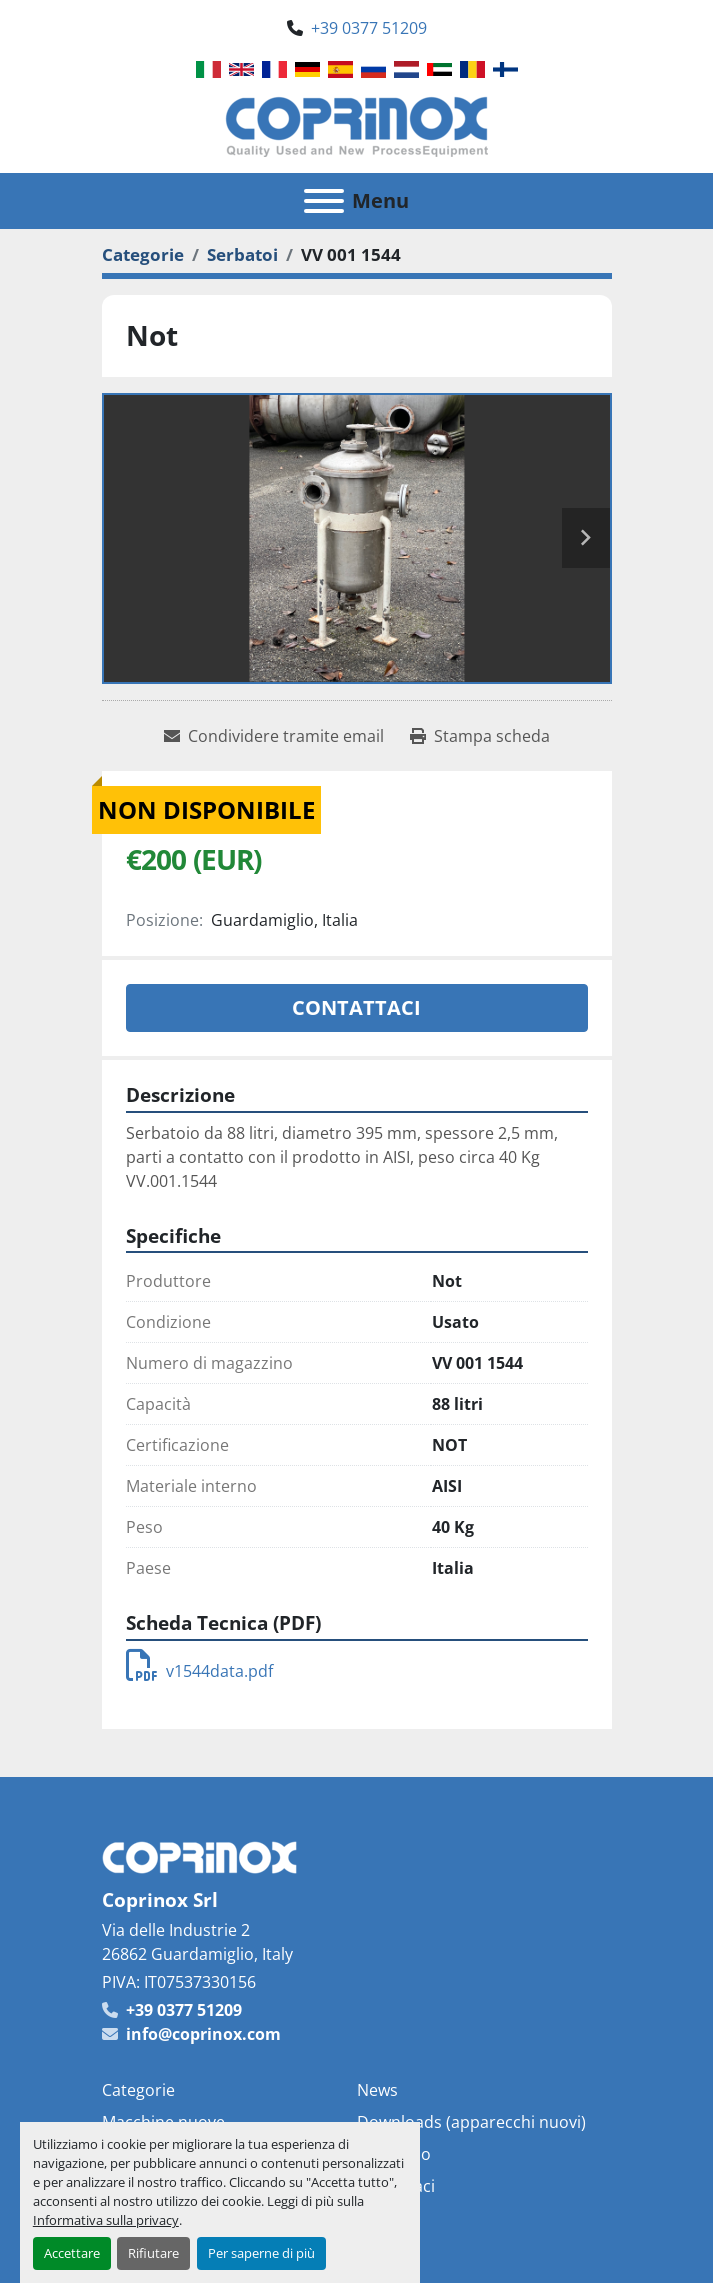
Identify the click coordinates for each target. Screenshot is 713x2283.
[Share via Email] (274, 736)
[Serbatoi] (242, 254)
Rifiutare (153, 2253)
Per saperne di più (261, 2253)
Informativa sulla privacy (106, 2220)
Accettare (72, 2253)
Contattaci (356, 1007)
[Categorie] (143, 254)
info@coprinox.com (203, 2034)
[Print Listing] (480, 736)
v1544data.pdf (199, 1671)
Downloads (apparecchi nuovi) (471, 2122)
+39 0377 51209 (369, 28)
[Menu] (324, 201)
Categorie (138, 2090)
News (377, 2090)
